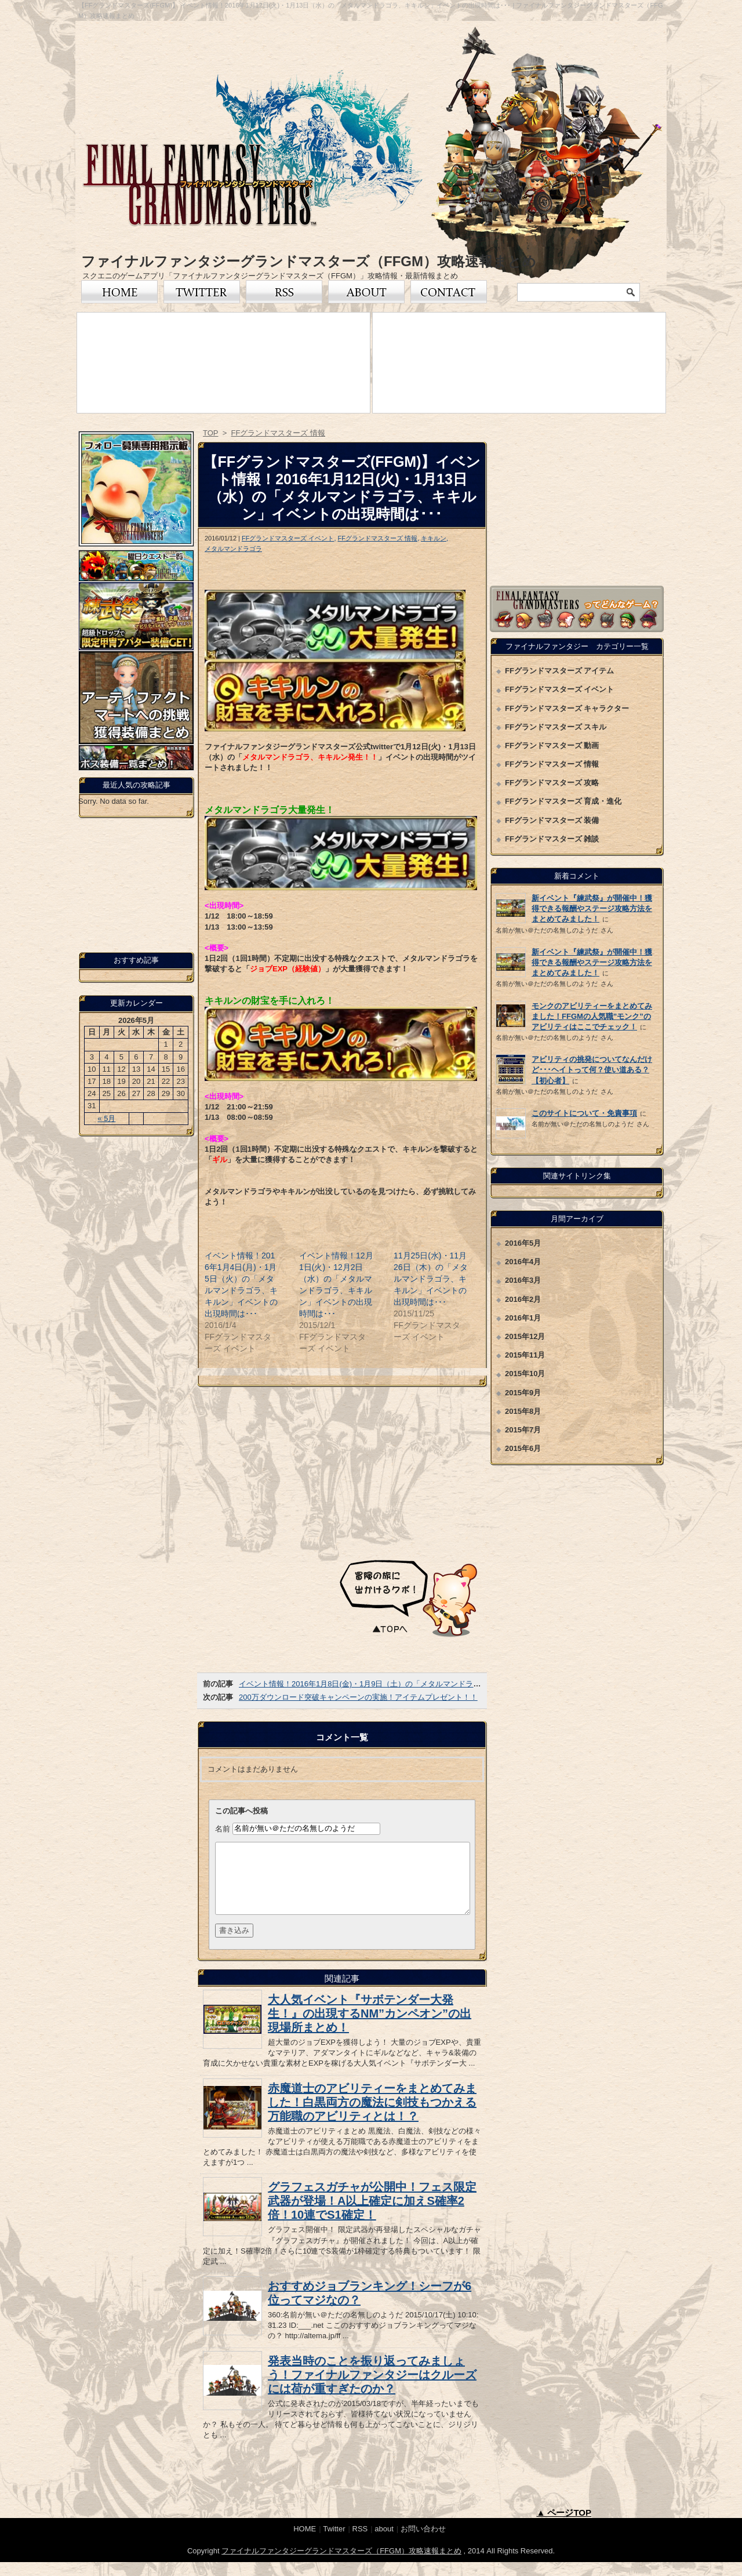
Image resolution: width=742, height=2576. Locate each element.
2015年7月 (523, 1429)
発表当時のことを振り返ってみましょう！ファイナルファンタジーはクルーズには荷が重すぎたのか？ (372, 2388)
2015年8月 (523, 1411)
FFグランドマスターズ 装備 (552, 820)
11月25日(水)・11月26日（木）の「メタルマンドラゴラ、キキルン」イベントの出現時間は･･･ (431, 1279)
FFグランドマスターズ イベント (288, 538)
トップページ (119, 291)
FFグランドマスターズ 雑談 (552, 839)
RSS (284, 291)
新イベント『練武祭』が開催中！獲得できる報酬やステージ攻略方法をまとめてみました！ (592, 908)
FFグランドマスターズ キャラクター (567, 708)
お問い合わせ (448, 291)
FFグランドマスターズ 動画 (552, 745)
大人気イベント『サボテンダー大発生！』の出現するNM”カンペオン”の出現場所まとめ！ (369, 2027)
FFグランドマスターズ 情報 (377, 538)
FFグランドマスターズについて (366, 291)
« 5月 (106, 1118)
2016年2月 (523, 1299)
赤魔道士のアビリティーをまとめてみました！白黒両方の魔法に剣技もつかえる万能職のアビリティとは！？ (372, 2116)
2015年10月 (525, 1373)
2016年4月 (523, 1261)
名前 (222, 1828)
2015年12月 (525, 1336)
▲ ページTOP (563, 2526)
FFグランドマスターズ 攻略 (552, 782)
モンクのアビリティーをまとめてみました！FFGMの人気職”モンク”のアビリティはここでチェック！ (592, 1016)
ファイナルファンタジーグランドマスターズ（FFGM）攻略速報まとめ (308, 261)
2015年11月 (525, 1355)
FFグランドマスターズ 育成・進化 (563, 801)
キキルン (433, 538)
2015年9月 (523, 1392)
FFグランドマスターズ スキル (556, 727)
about (384, 2542)
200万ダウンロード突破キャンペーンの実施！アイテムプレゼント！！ (358, 1697)
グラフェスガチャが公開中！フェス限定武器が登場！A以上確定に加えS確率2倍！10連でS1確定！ (372, 2214)
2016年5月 (523, 1243)
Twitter (201, 291)
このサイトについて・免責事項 (584, 1113)
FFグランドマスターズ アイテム (559, 670)
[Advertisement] (342, 1471)
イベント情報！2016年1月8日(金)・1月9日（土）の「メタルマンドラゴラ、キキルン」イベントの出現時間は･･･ (430, 1683)
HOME (304, 2542)
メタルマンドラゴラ (233, 548)
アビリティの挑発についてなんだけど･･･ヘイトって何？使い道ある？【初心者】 (592, 1069)
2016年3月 (523, 1280)
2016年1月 (523, 1318)
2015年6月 (523, 1448)
